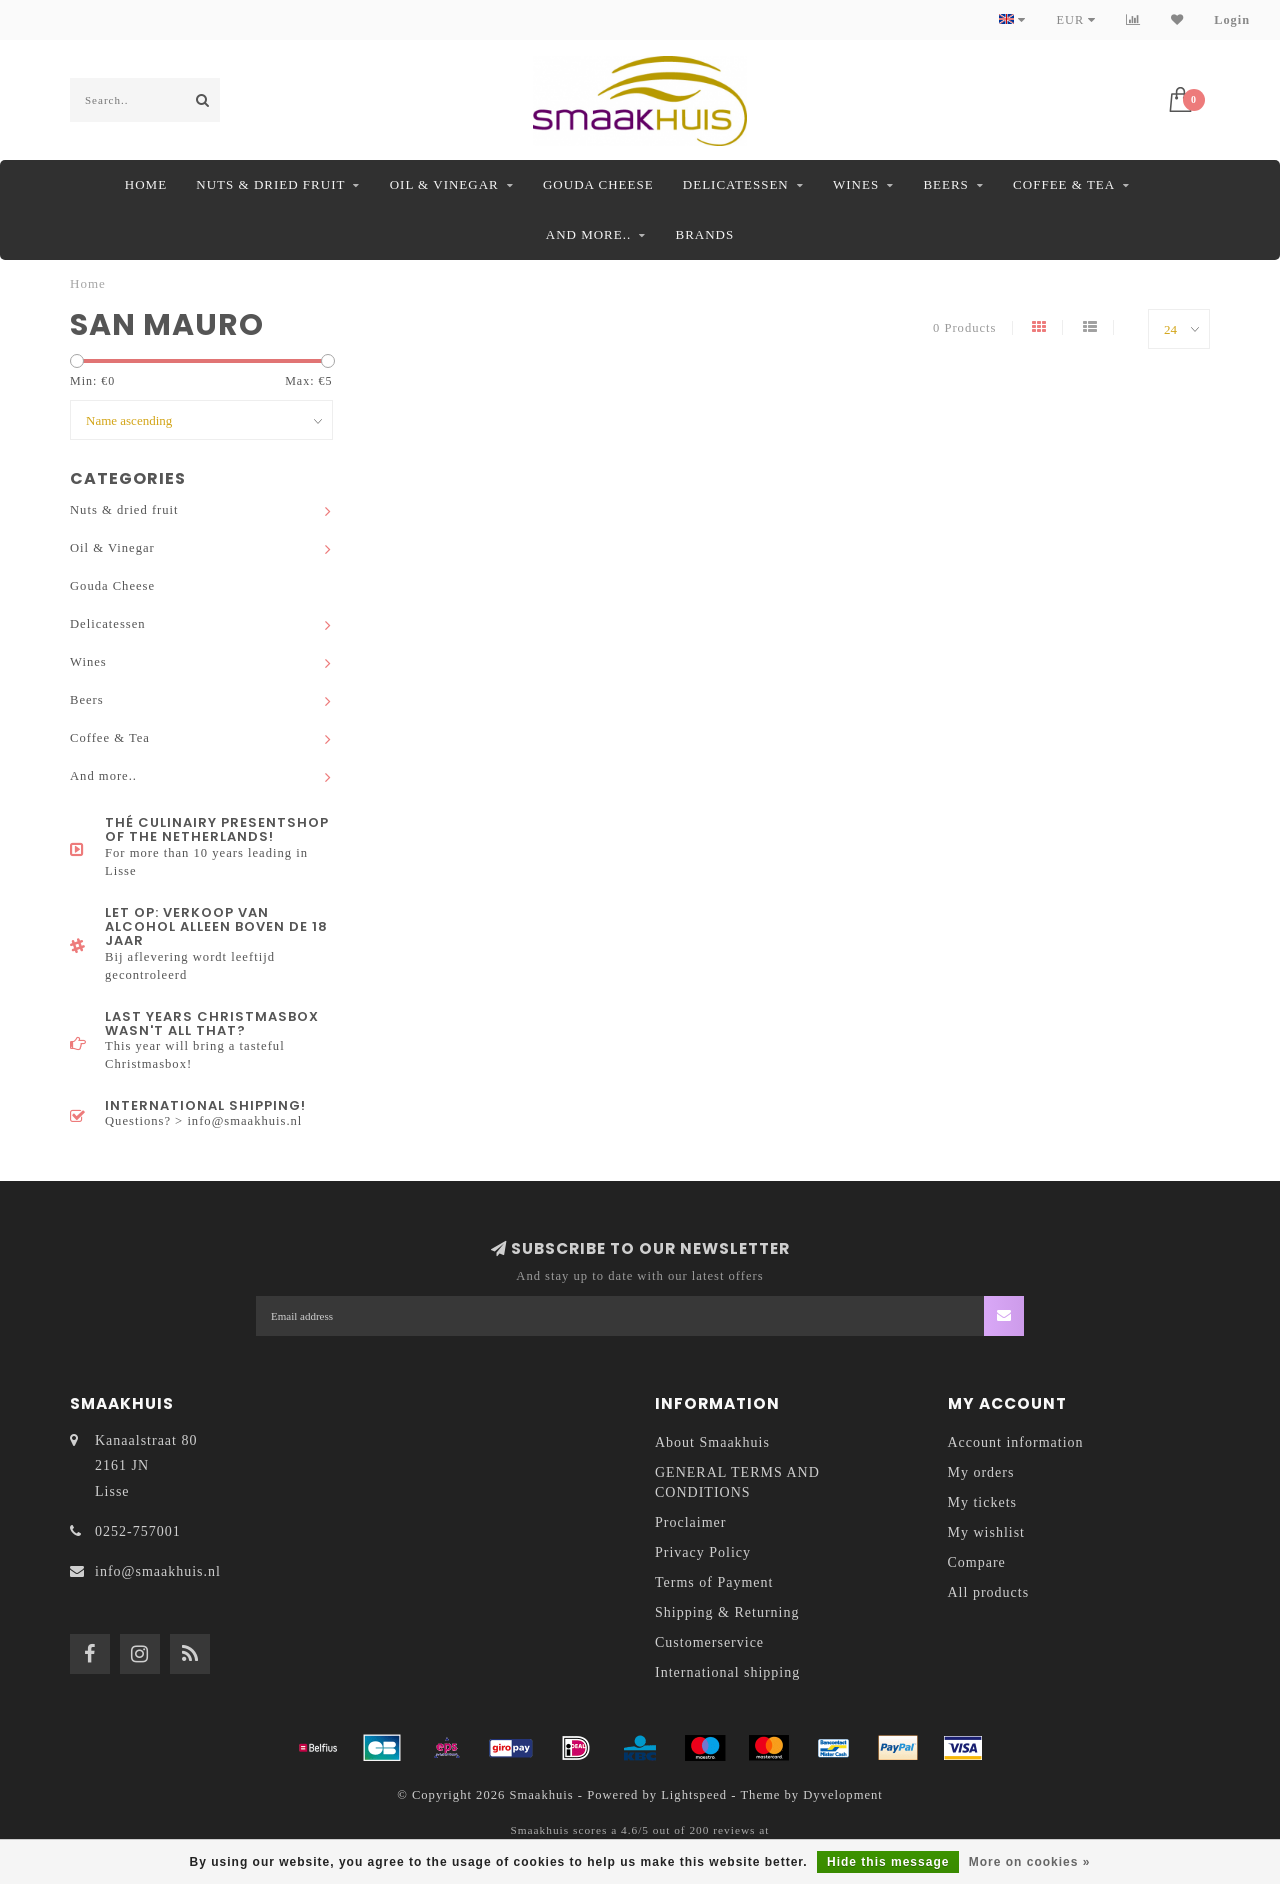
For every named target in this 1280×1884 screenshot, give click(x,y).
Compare (977, 1562)
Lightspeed (694, 1795)
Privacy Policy (703, 1552)
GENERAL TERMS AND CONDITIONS (737, 1482)
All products (989, 1592)
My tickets (983, 1502)
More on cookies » (1030, 1862)
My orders (981, 1472)
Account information (1016, 1442)
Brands (704, 234)
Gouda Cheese (598, 184)
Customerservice (709, 1642)
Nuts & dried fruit (270, 184)
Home (146, 184)
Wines (856, 184)
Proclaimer (690, 1522)
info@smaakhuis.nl (158, 1571)
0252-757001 (138, 1531)
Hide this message (888, 1862)
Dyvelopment (843, 1795)
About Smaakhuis (712, 1442)
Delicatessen (736, 184)
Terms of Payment (714, 1582)
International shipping (727, 1672)
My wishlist (987, 1532)
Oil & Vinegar (444, 184)
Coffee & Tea (1064, 184)
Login (1232, 20)
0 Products (965, 328)
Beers (945, 184)
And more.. (588, 234)
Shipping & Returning (727, 1612)
